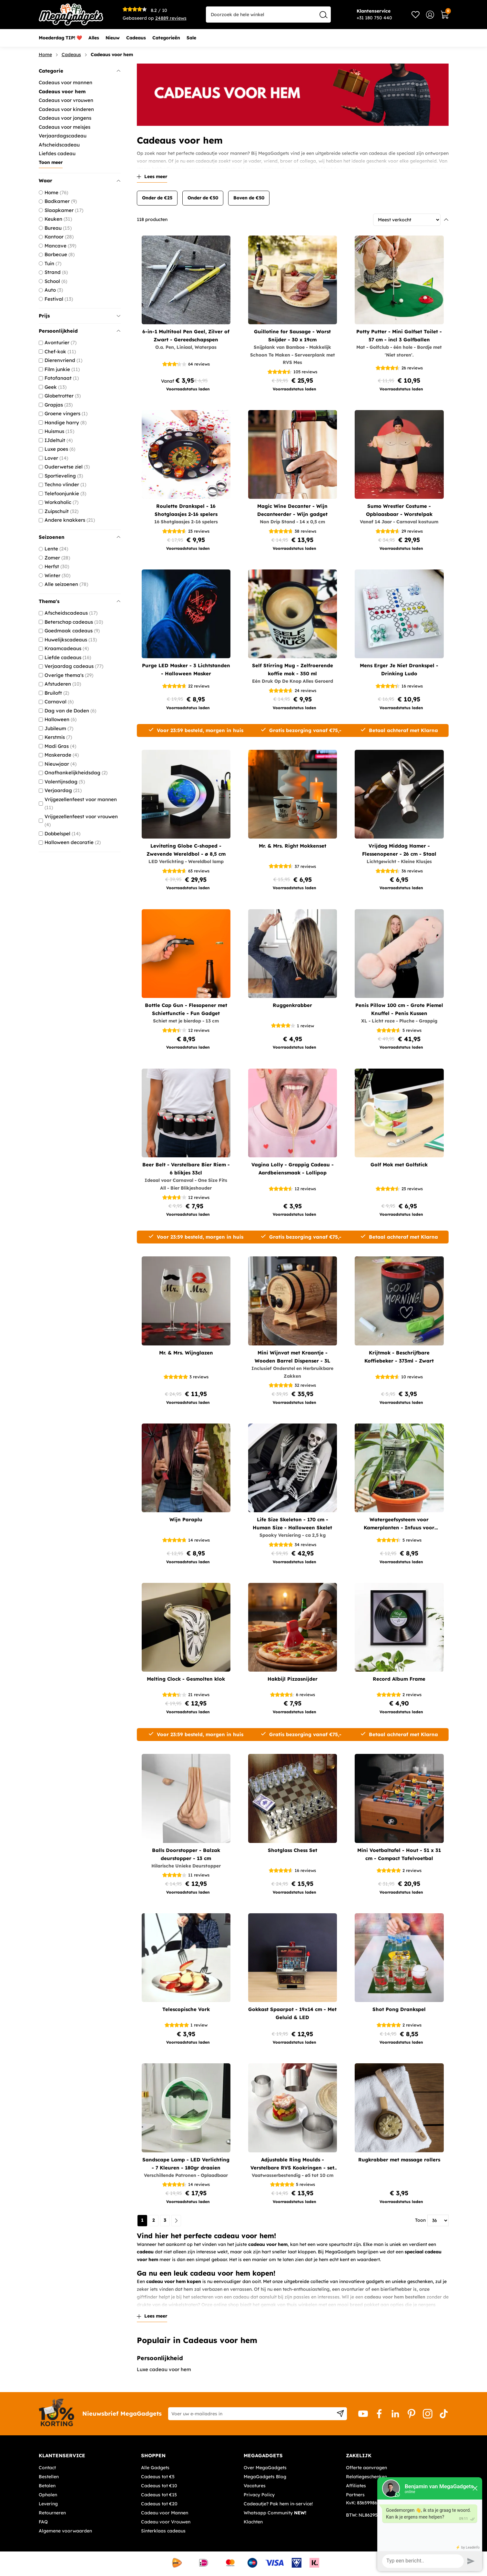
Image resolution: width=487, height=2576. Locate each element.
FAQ (43, 2522)
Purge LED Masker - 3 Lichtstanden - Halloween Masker (186, 669)
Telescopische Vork (186, 2009)
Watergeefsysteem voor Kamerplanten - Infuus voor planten (399, 1524)
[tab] (88, 2455)
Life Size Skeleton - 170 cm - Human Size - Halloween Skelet (292, 1523)
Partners (355, 2495)
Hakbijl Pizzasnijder (293, 1679)
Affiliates (356, 2486)
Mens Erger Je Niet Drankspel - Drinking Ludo (399, 669)
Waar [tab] (80, 180)
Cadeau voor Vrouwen (165, 2522)
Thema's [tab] (80, 601)
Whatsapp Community (275, 2513)
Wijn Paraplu (185, 1519)
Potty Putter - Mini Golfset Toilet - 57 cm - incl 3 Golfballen (399, 335)
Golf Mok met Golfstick (399, 1165)
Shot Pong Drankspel (399, 2009)
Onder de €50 (203, 198)
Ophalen (48, 2495)
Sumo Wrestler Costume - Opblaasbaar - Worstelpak (399, 510)
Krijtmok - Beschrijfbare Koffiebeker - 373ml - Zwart (399, 1357)
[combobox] (268, 14)
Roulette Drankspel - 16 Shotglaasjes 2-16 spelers (186, 510)
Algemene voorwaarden (65, 2531)
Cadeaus (71, 54)
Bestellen (49, 2477)
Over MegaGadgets (265, 2467)
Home (45, 54)
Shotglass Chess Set (292, 1850)
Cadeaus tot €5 (158, 2477)
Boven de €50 (248, 198)
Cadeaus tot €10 (159, 2486)
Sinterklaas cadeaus (163, 2531)
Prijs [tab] (80, 316)
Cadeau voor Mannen (164, 2513)
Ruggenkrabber (292, 1005)
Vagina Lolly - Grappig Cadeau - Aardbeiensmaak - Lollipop (292, 1169)
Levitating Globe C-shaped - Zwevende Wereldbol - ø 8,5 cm (186, 850)
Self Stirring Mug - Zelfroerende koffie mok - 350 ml (292, 669)
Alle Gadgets (155, 2467)
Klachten (253, 2522)
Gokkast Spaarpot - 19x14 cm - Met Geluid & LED (292, 2013)
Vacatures (255, 2486)
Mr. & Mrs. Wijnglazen (186, 1353)
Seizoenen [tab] (80, 537)
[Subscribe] (340, 2413)
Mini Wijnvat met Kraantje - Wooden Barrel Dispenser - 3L (292, 1357)
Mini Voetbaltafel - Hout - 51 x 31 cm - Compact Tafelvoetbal (399, 1854)
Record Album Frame (399, 1679)
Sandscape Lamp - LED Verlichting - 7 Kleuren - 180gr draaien (185, 2164)
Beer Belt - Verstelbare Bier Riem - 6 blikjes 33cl (186, 1169)
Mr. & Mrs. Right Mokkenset (292, 846)
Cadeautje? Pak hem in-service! (278, 2504)
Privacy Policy (259, 2495)
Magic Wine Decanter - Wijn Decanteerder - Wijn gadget (292, 510)
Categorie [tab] (80, 71)
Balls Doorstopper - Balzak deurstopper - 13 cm (186, 1854)
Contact (47, 2467)
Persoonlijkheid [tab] (80, 331)
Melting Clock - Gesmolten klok (186, 1679)
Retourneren (52, 2513)
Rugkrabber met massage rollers (399, 2160)
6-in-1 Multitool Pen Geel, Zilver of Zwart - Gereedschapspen (185, 335)
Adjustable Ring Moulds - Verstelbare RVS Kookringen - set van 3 (292, 2164)
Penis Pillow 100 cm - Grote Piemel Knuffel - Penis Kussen (399, 1009)
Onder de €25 (157, 198)
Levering (48, 2504)
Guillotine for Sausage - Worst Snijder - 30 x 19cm (292, 335)
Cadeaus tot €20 (159, 2504)
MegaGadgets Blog (265, 2477)
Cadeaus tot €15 (159, 2495)
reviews (171, 18)
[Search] (324, 14)
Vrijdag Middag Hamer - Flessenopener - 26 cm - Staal (399, 850)
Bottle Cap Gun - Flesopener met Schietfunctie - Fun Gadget (186, 1009)
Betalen (47, 2486)
